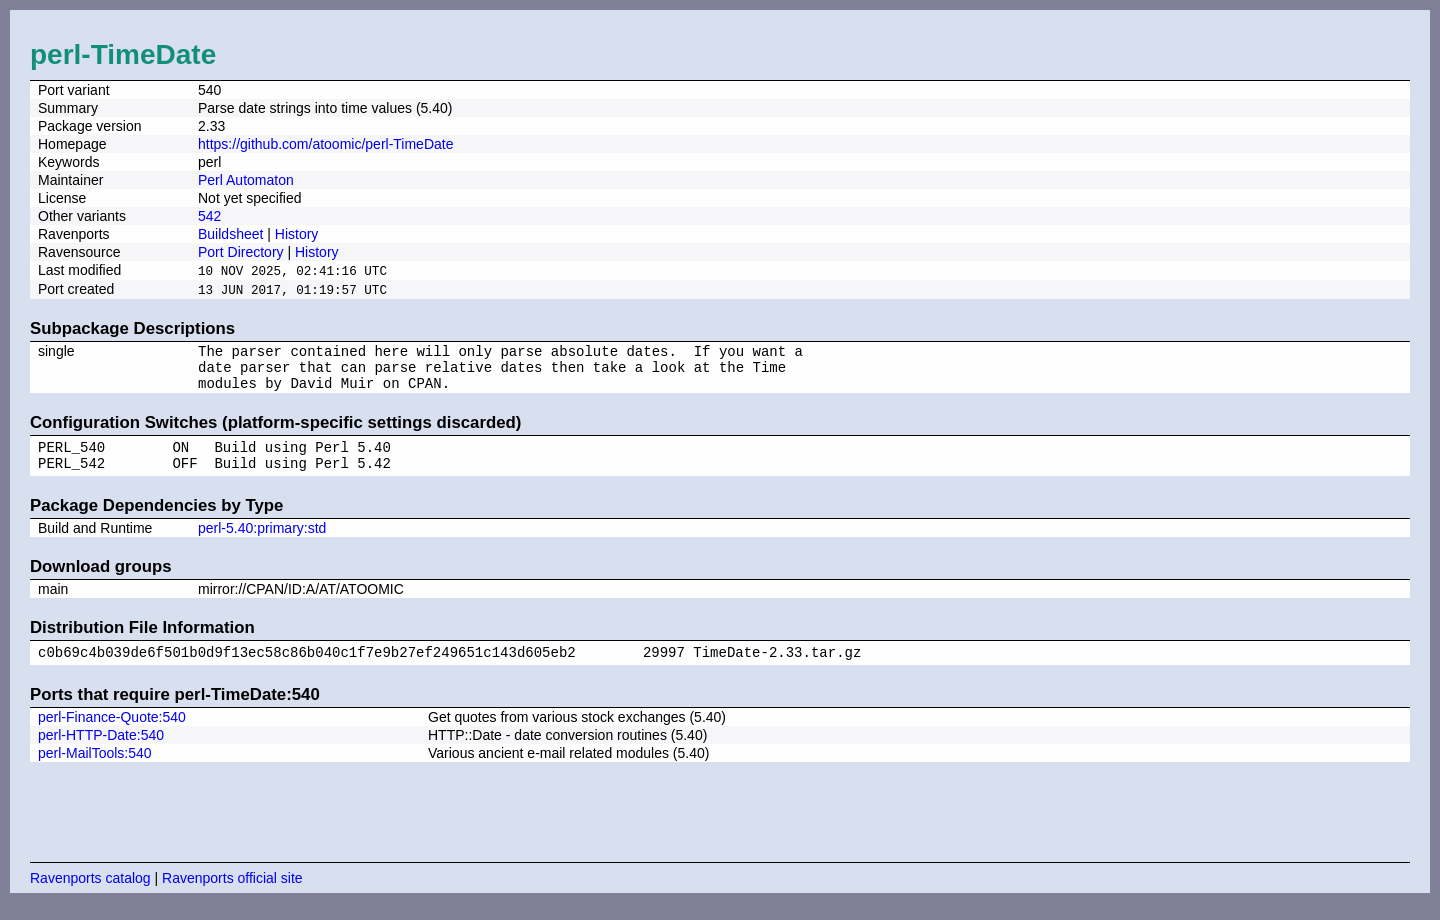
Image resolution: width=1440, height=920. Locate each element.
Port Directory (241, 252)
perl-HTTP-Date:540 (101, 752)
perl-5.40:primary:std (262, 542)
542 (209, 216)
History (297, 234)
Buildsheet (230, 234)
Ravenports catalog (90, 895)
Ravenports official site (232, 895)
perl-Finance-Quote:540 (112, 734)
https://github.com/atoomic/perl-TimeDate (325, 144)
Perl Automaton (246, 180)
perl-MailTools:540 (95, 770)
